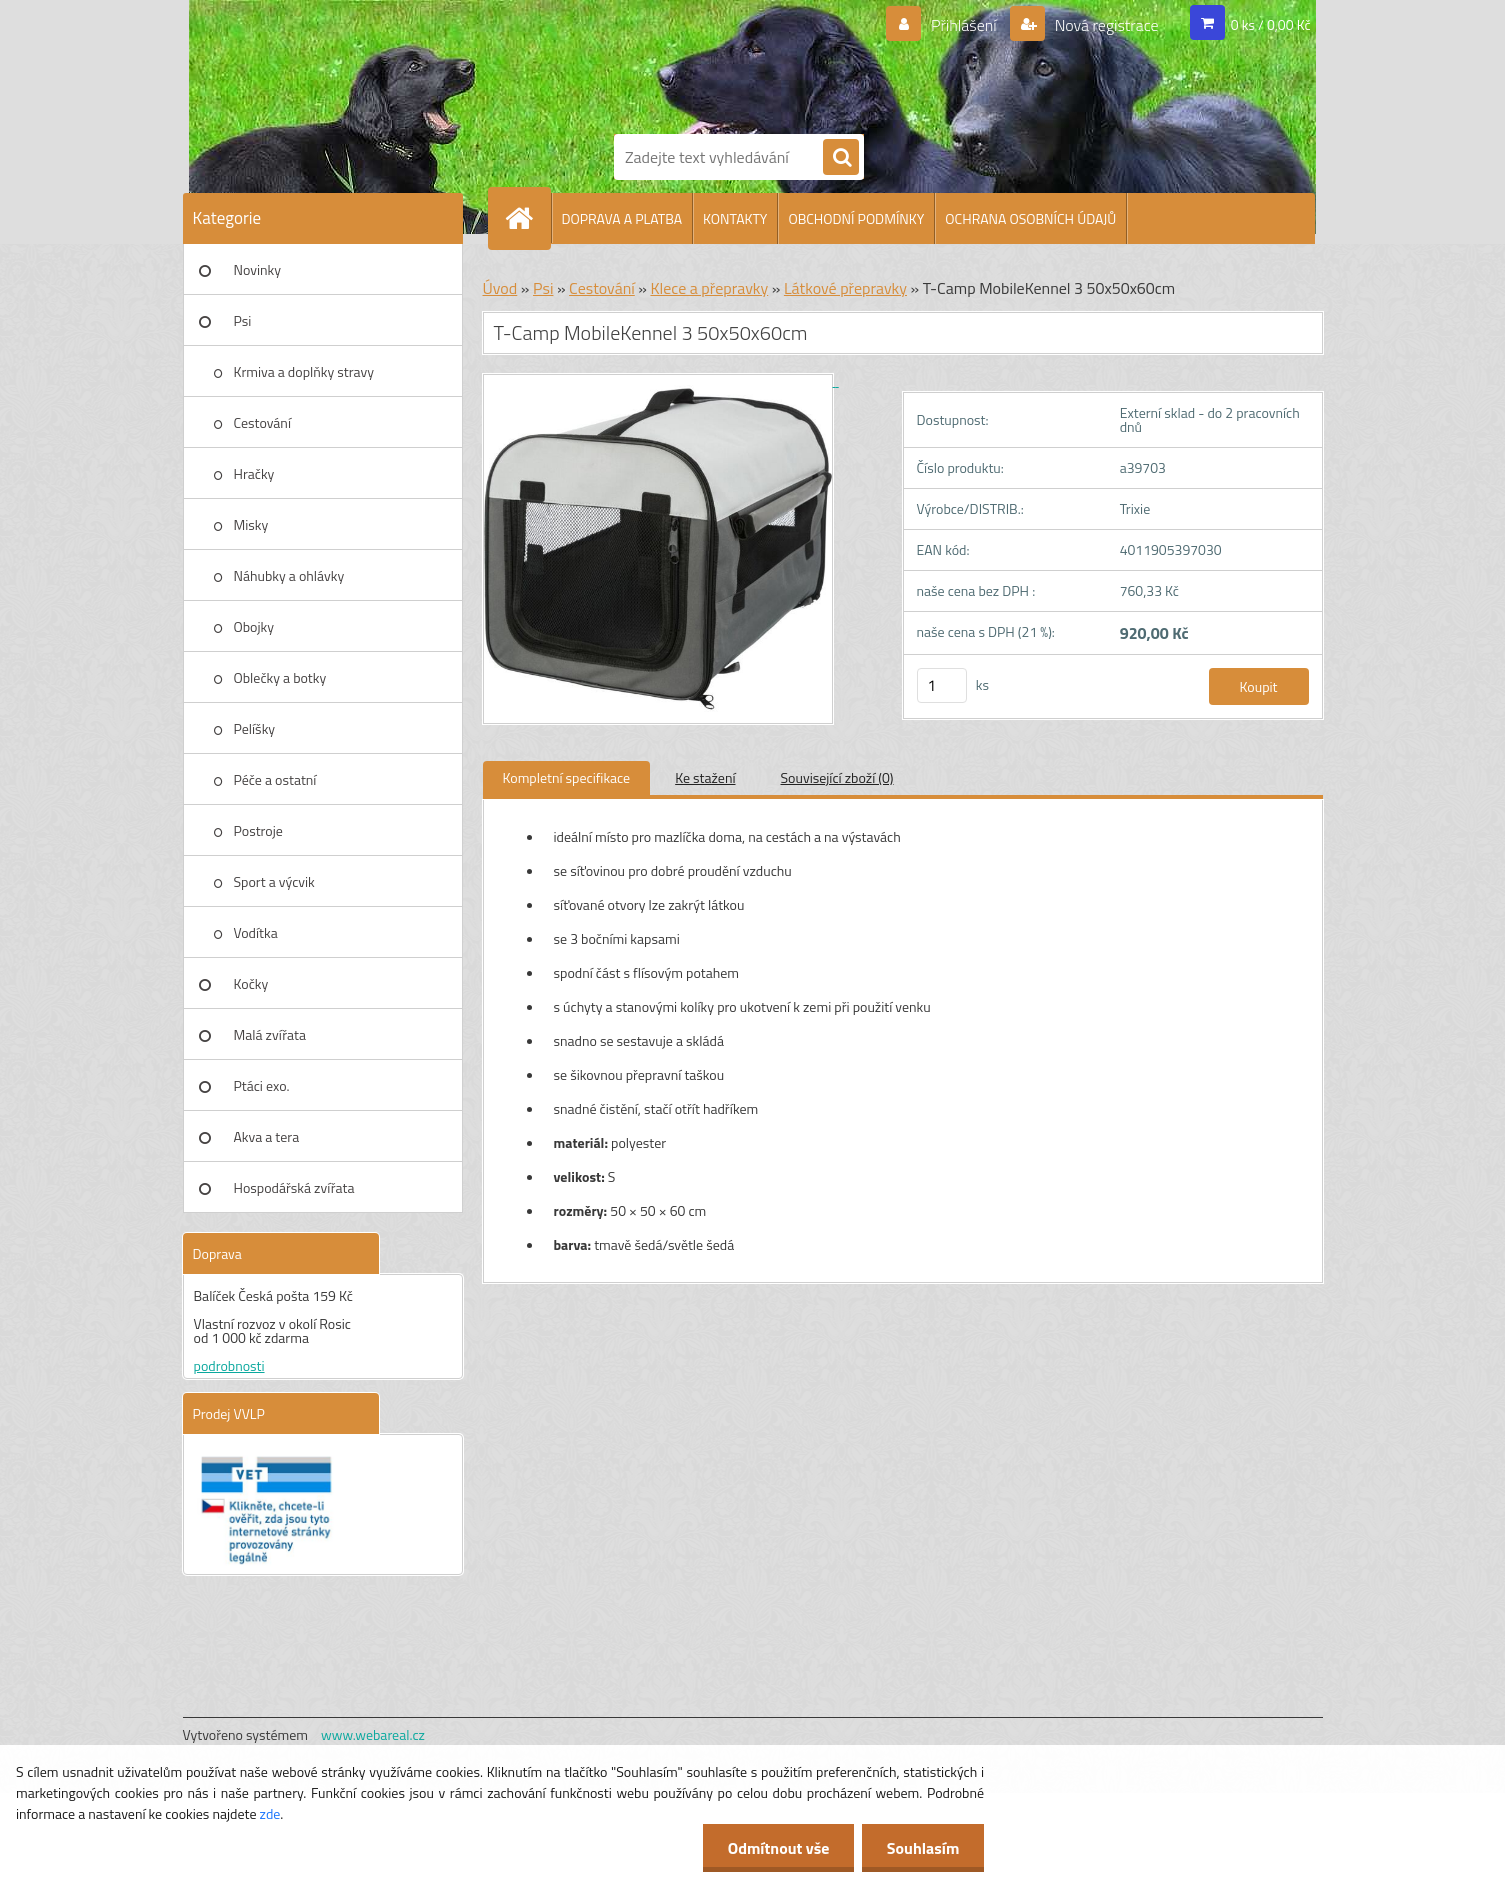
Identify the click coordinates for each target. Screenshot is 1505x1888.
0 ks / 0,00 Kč (1271, 24)
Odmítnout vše (778, 1848)
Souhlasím (922, 1848)
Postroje (258, 830)
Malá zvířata (270, 1034)
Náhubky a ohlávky (289, 575)
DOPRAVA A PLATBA (622, 218)
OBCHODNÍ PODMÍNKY (856, 218)
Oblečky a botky (280, 677)
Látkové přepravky (845, 288)
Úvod (500, 288)
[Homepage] (528, 218)
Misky (251, 524)
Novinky (257, 269)
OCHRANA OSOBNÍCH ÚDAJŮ (1030, 218)
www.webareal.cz (373, 1734)
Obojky (254, 626)
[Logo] (683, 63)
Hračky (254, 473)
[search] (841, 158)
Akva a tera (267, 1136)
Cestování (262, 422)
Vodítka (256, 932)
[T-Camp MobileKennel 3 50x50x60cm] (661, 380)
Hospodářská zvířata (294, 1187)
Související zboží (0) (837, 777)
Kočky (251, 983)
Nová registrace (1105, 25)
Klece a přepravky (709, 288)
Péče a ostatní (275, 779)
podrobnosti (229, 1365)
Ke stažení (705, 777)
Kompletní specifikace (567, 777)
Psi (243, 320)
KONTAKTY (735, 218)
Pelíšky (255, 728)
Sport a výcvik (274, 881)
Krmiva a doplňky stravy (304, 371)
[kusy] (942, 685)
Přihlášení (963, 25)
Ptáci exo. (262, 1085)
